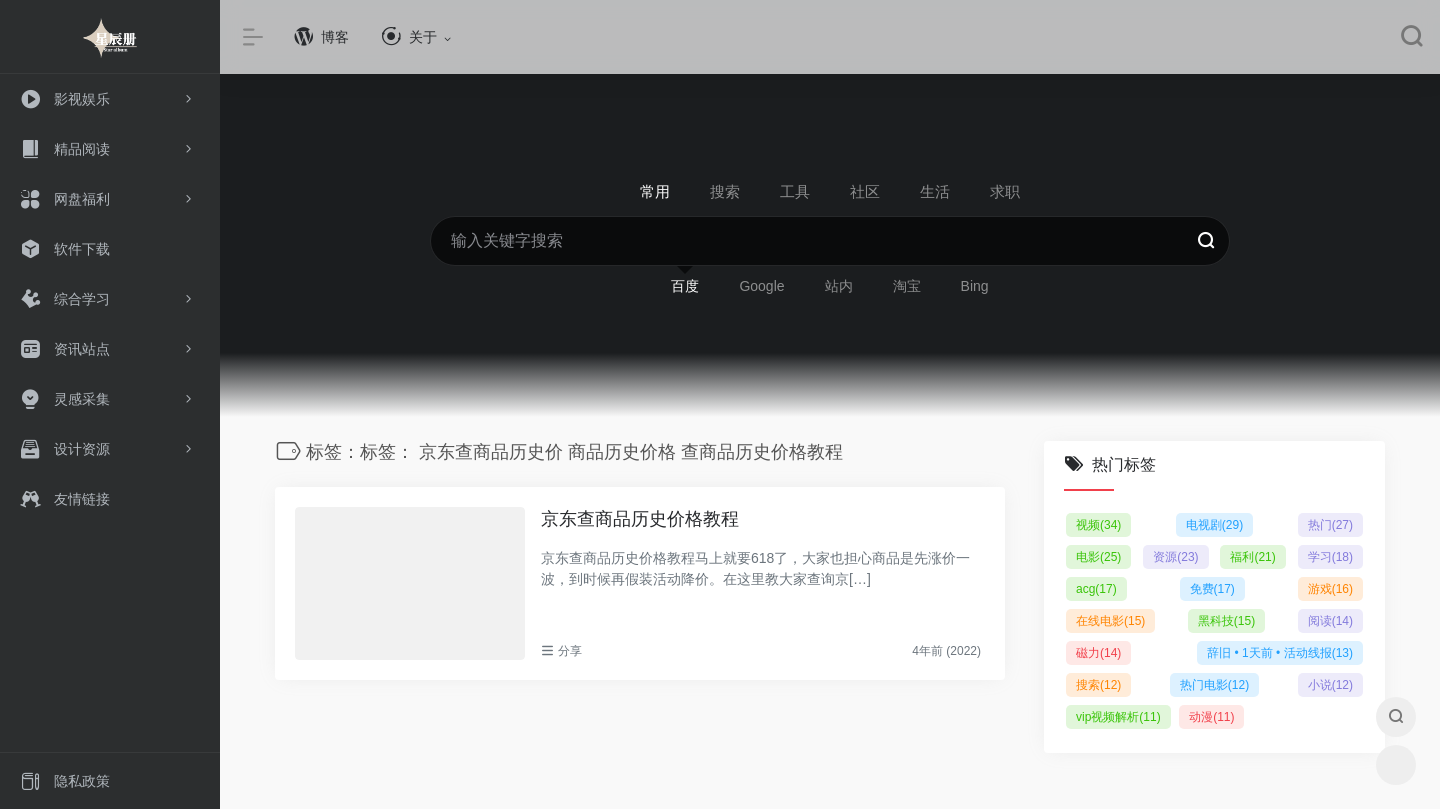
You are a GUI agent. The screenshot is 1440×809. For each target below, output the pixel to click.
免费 (1212, 589)
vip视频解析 (1118, 717)
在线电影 (1110, 621)
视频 (1098, 525)
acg (1096, 589)
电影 (1098, 557)
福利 (1252, 557)
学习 (1330, 557)
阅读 (1330, 621)
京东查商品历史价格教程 (640, 519)
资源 (1175, 557)
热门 (1330, 525)
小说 (1330, 685)
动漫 (1211, 717)
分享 (570, 651)
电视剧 (1214, 525)
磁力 (1098, 653)
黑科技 (1226, 621)
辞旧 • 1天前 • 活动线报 (1280, 653)
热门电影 (1214, 685)
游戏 (1330, 589)
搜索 (1098, 685)
